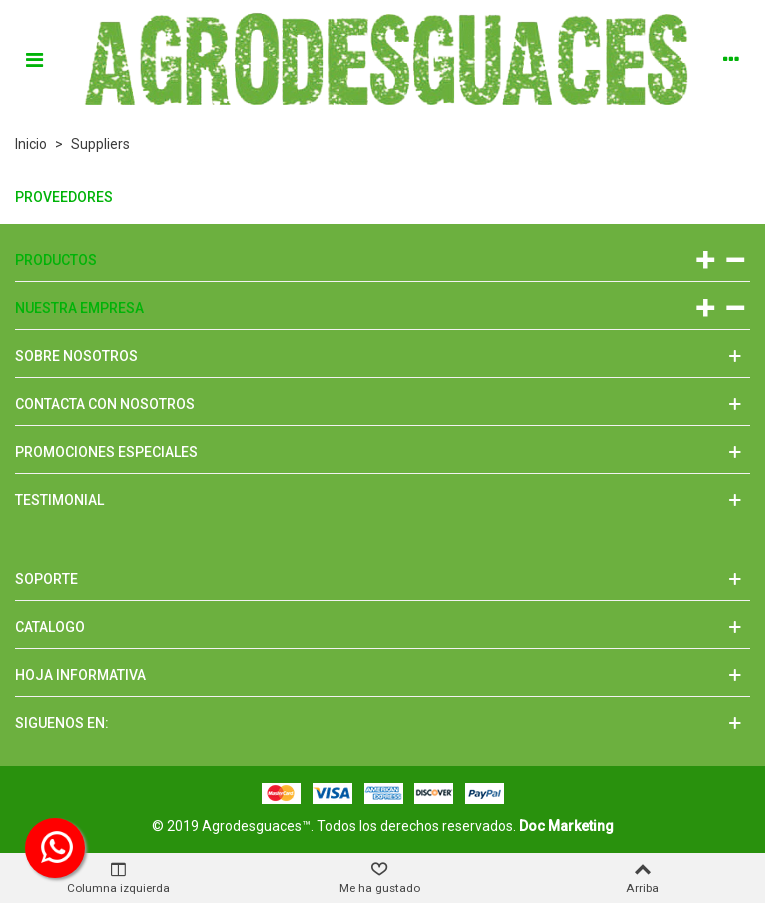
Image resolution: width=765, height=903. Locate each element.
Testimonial (59, 500)
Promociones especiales (106, 452)
